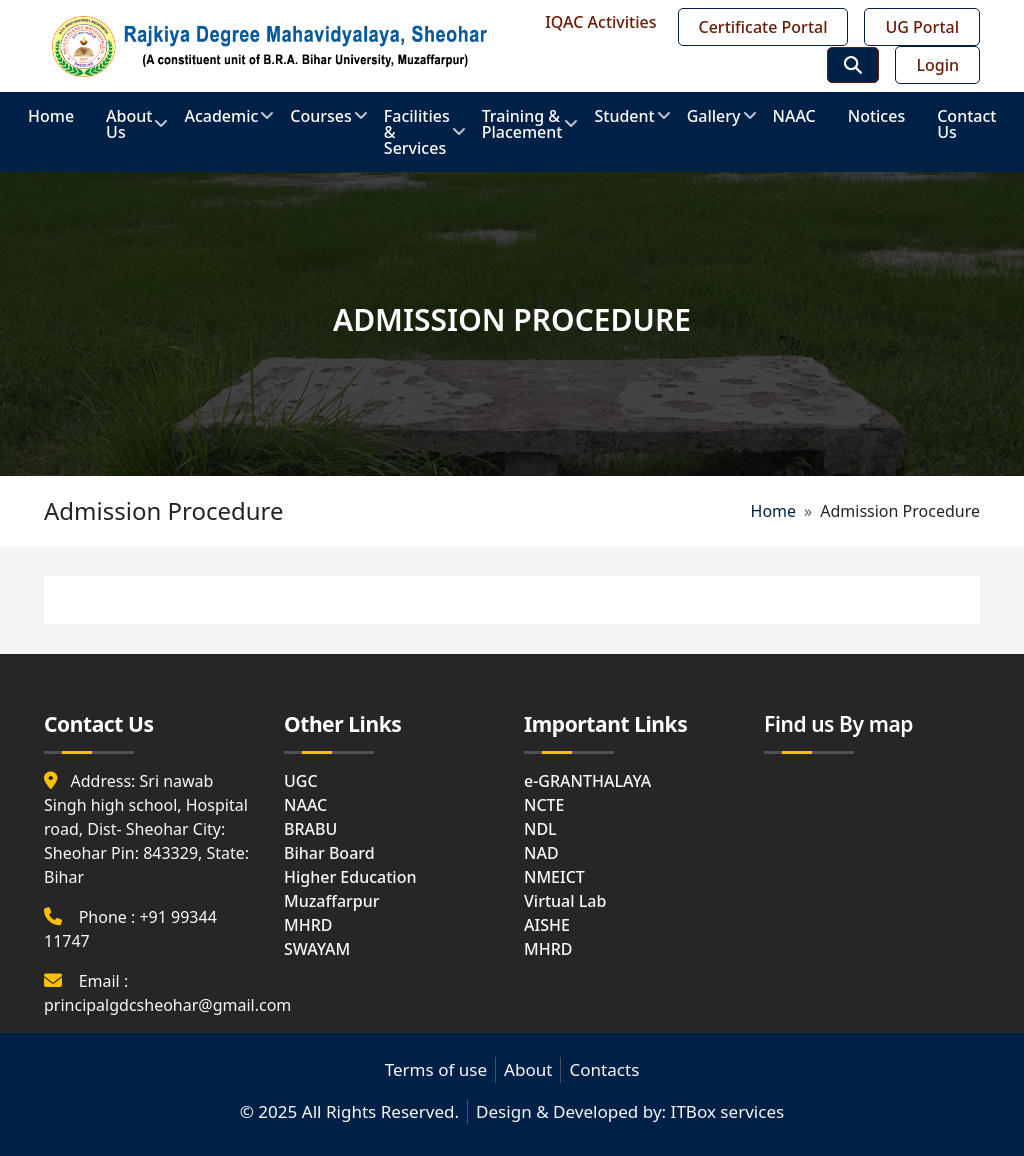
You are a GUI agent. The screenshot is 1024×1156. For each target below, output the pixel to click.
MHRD (308, 925)
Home (51, 116)
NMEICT (554, 877)
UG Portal (922, 27)
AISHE (547, 925)
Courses (320, 122)
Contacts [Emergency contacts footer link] (604, 1069)
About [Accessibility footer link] (528, 1069)
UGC (301, 781)
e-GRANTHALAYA (587, 781)
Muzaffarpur (332, 901)
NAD (541, 853)
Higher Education (350, 877)
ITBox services (728, 1111)
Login (937, 65)
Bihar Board (329, 853)
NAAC (794, 116)
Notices (876, 116)
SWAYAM (317, 949)
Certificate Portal (763, 27)
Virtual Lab (565, 901)
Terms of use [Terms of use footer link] (436, 1069)
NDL (540, 829)
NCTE (544, 805)
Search (853, 65)
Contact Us (966, 124)
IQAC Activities (600, 22)
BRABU (310, 829)
